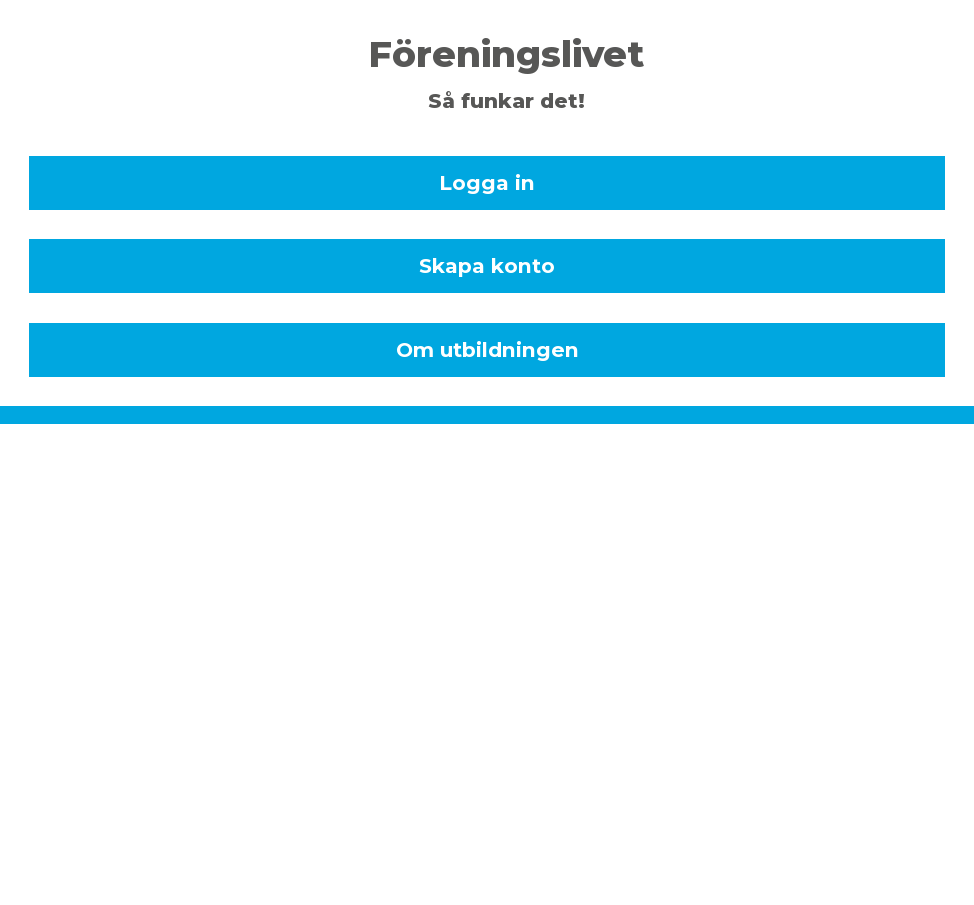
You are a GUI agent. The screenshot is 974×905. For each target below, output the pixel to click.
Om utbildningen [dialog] (487, 349)
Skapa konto (487, 265)
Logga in (487, 182)
